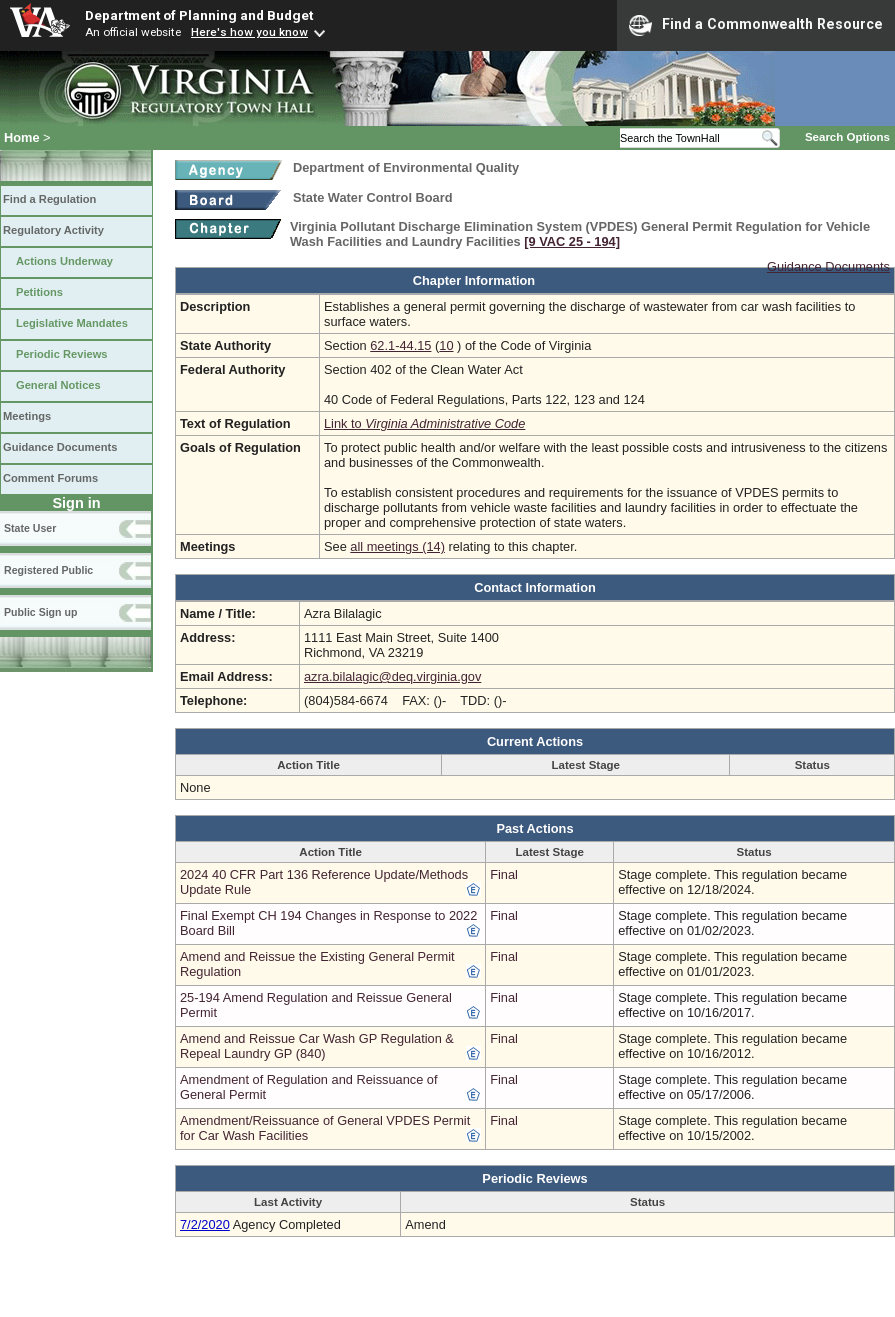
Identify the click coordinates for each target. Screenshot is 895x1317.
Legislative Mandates (72, 323)
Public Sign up (40, 612)
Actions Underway (64, 261)
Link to (424, 423)
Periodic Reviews (62, 354)
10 (446, 345)
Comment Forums (50, 478)
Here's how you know (249, 32)
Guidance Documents (60, 447)
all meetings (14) (397, 546)
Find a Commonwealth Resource (756, 25)
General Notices (58, 385)
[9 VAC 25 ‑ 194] (572, 241)
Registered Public (48, 570)
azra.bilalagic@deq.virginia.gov (392, 676)
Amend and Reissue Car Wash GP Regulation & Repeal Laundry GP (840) (317, 1046)
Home (22, 137)
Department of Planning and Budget (199, 15)
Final (504, 874)
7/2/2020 (205, 1224)
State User (30, 528)
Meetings (27, 416)
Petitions (39, 292)
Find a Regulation (49, 199)
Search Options (847, 137)
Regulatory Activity (53, 230)
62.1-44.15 (400, 345)
